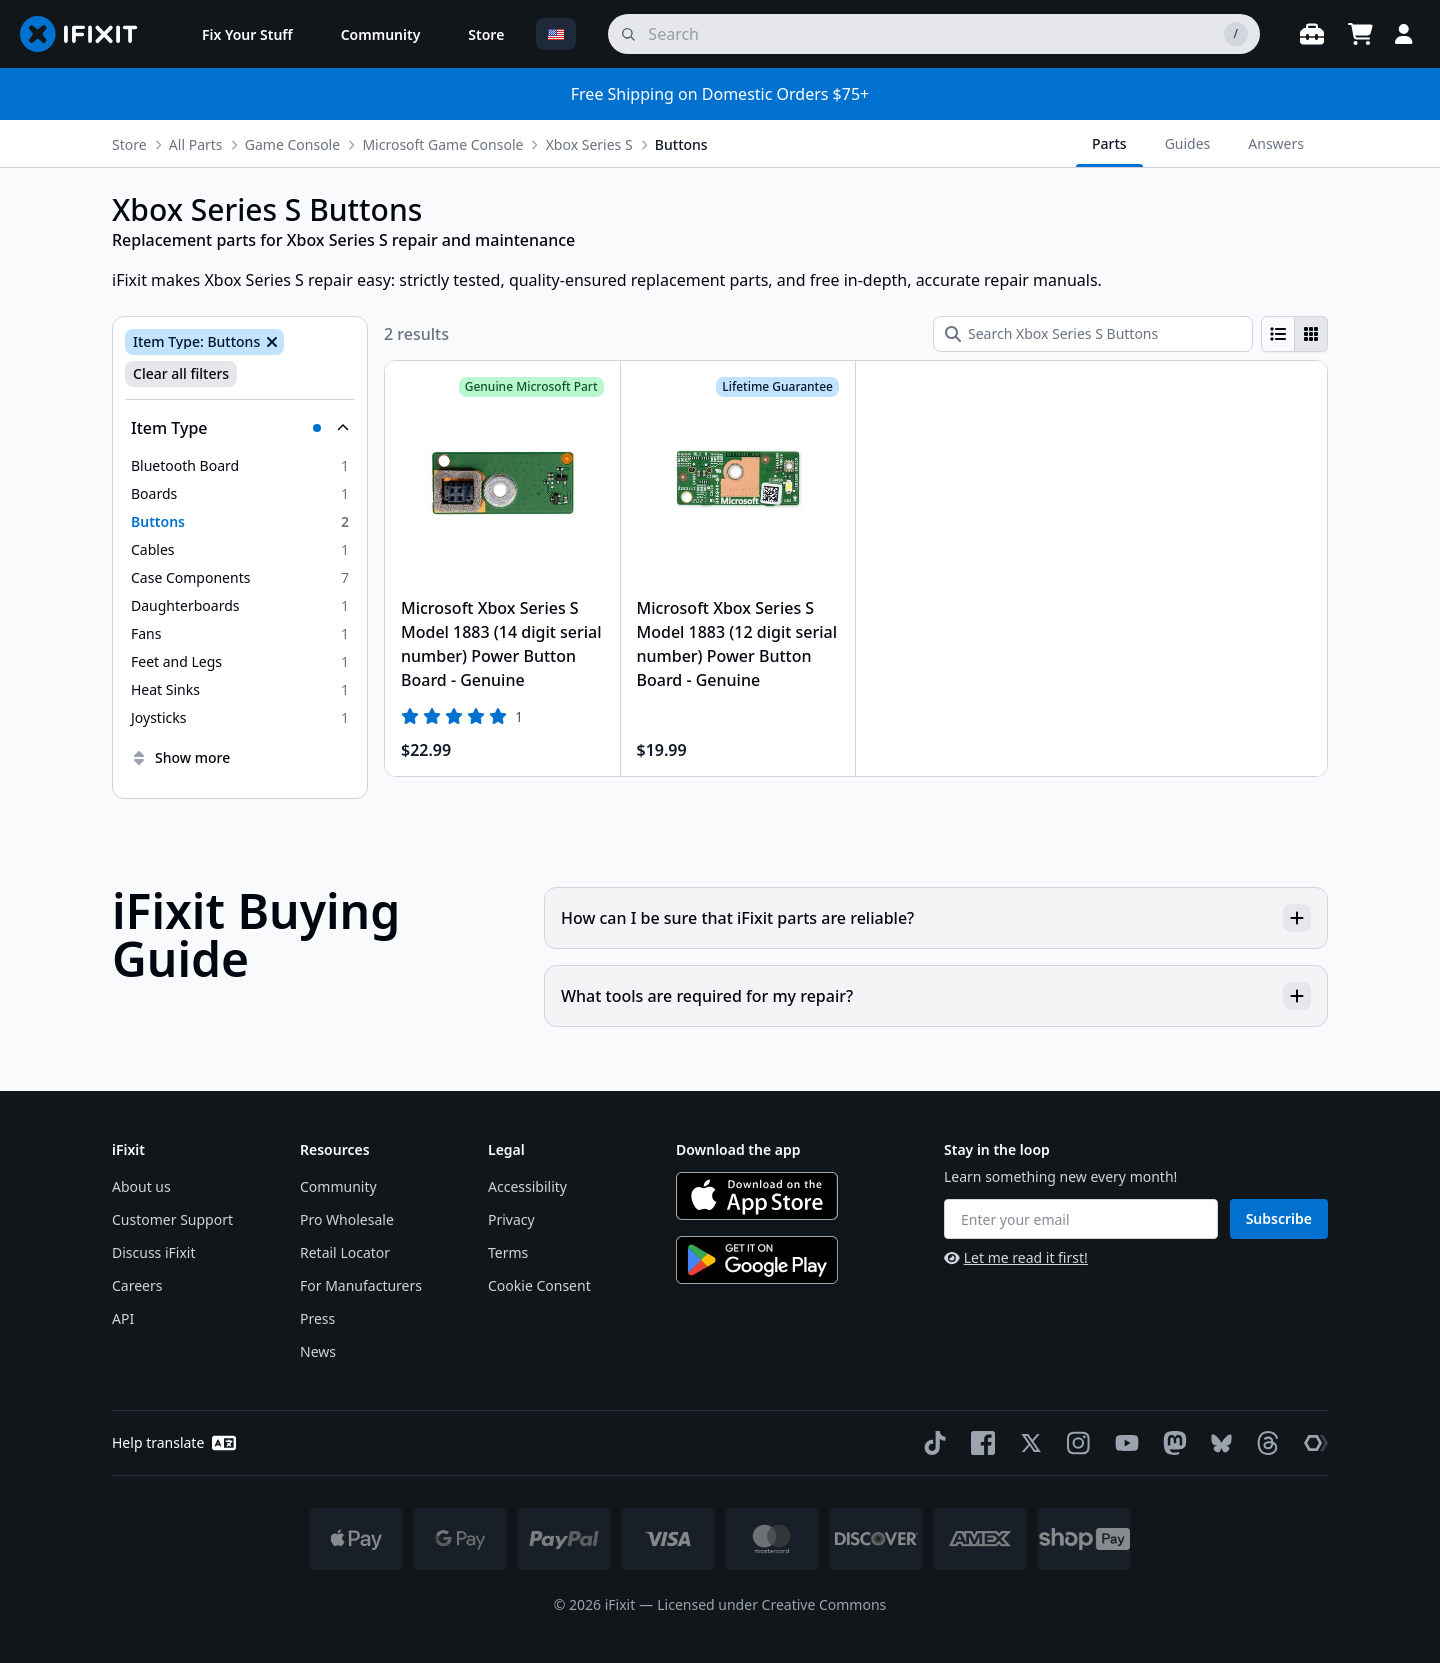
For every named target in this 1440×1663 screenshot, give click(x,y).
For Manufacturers (361, 1285)
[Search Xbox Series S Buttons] (1093, 334)
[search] (934, 34)
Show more (180, 757)
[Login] (1404, 34)
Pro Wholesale (347, 1219)
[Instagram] (1075, 1443)
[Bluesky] (1217, 1443)
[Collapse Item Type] (240, 428)
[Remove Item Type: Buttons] (270, 342)
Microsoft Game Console (442, 144)
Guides (1188, 143)
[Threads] (1264, 1443)
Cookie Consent (539, 1285)
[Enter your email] (1081, 1219)
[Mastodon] (1171, 1443)
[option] (240, 466)
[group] (1294, 334)
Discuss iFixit (154, 1252)
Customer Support (172, 1219)
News (318, 1351)
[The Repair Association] (1312, 1443)
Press (317, 1318)
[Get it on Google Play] (757, 1260)
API (123, 1318)
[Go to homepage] (87, 34)
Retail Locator (345, 1252)
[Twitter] (1027, 1443)
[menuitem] (247, 34)
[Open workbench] (1312, 34)
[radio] (1278, 334)
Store (129, 144)
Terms (508, 1252)
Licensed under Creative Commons (771, 1604)
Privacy (511, 1219)
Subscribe (1279, 1218)
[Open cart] (1360, 34)
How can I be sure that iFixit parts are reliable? (936, 918)
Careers (137, 1285)
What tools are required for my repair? (936, 996)
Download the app (738, 1149)
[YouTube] (1123, 1443)
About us (141, 1186)
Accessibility (527, 1186)
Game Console (292, 144)
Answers (1276, 143)
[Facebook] (979, 1443)
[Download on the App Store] (757, 1196)
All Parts (196, 144)
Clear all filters (181, 373)
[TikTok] (931, 1443)
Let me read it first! (1016, 1257)
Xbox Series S (589, 144)
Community (338, 1186)
